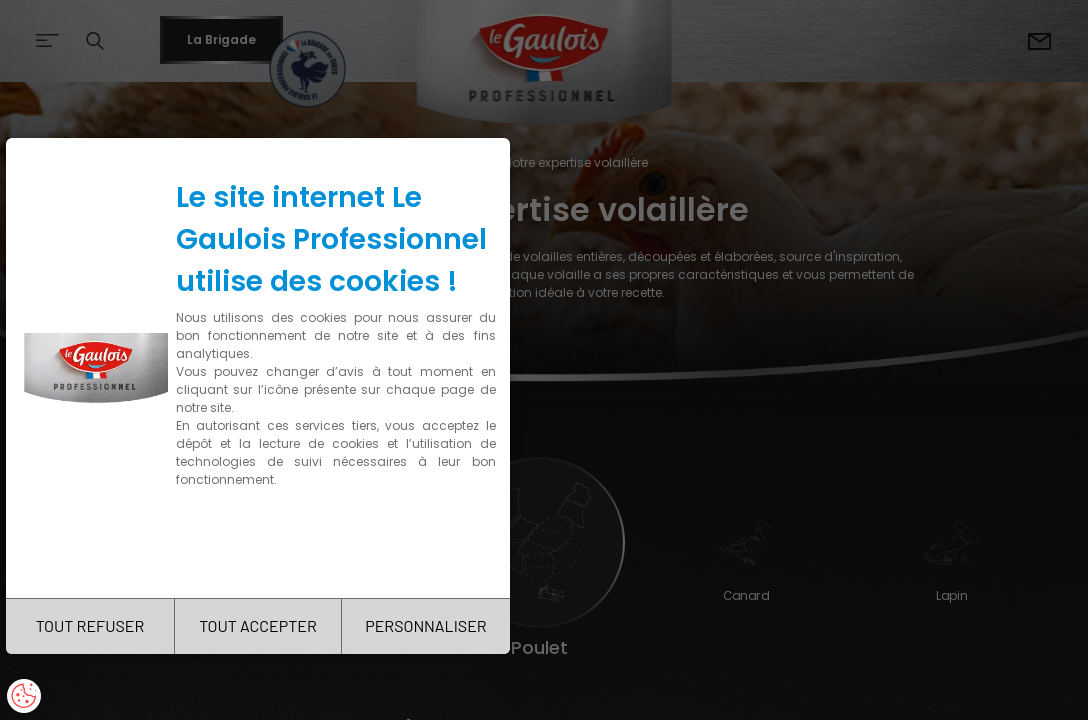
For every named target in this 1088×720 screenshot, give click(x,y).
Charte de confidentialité (262, 542)
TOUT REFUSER (90, 625)
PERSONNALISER (425, 625)
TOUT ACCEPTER (258, 625)
